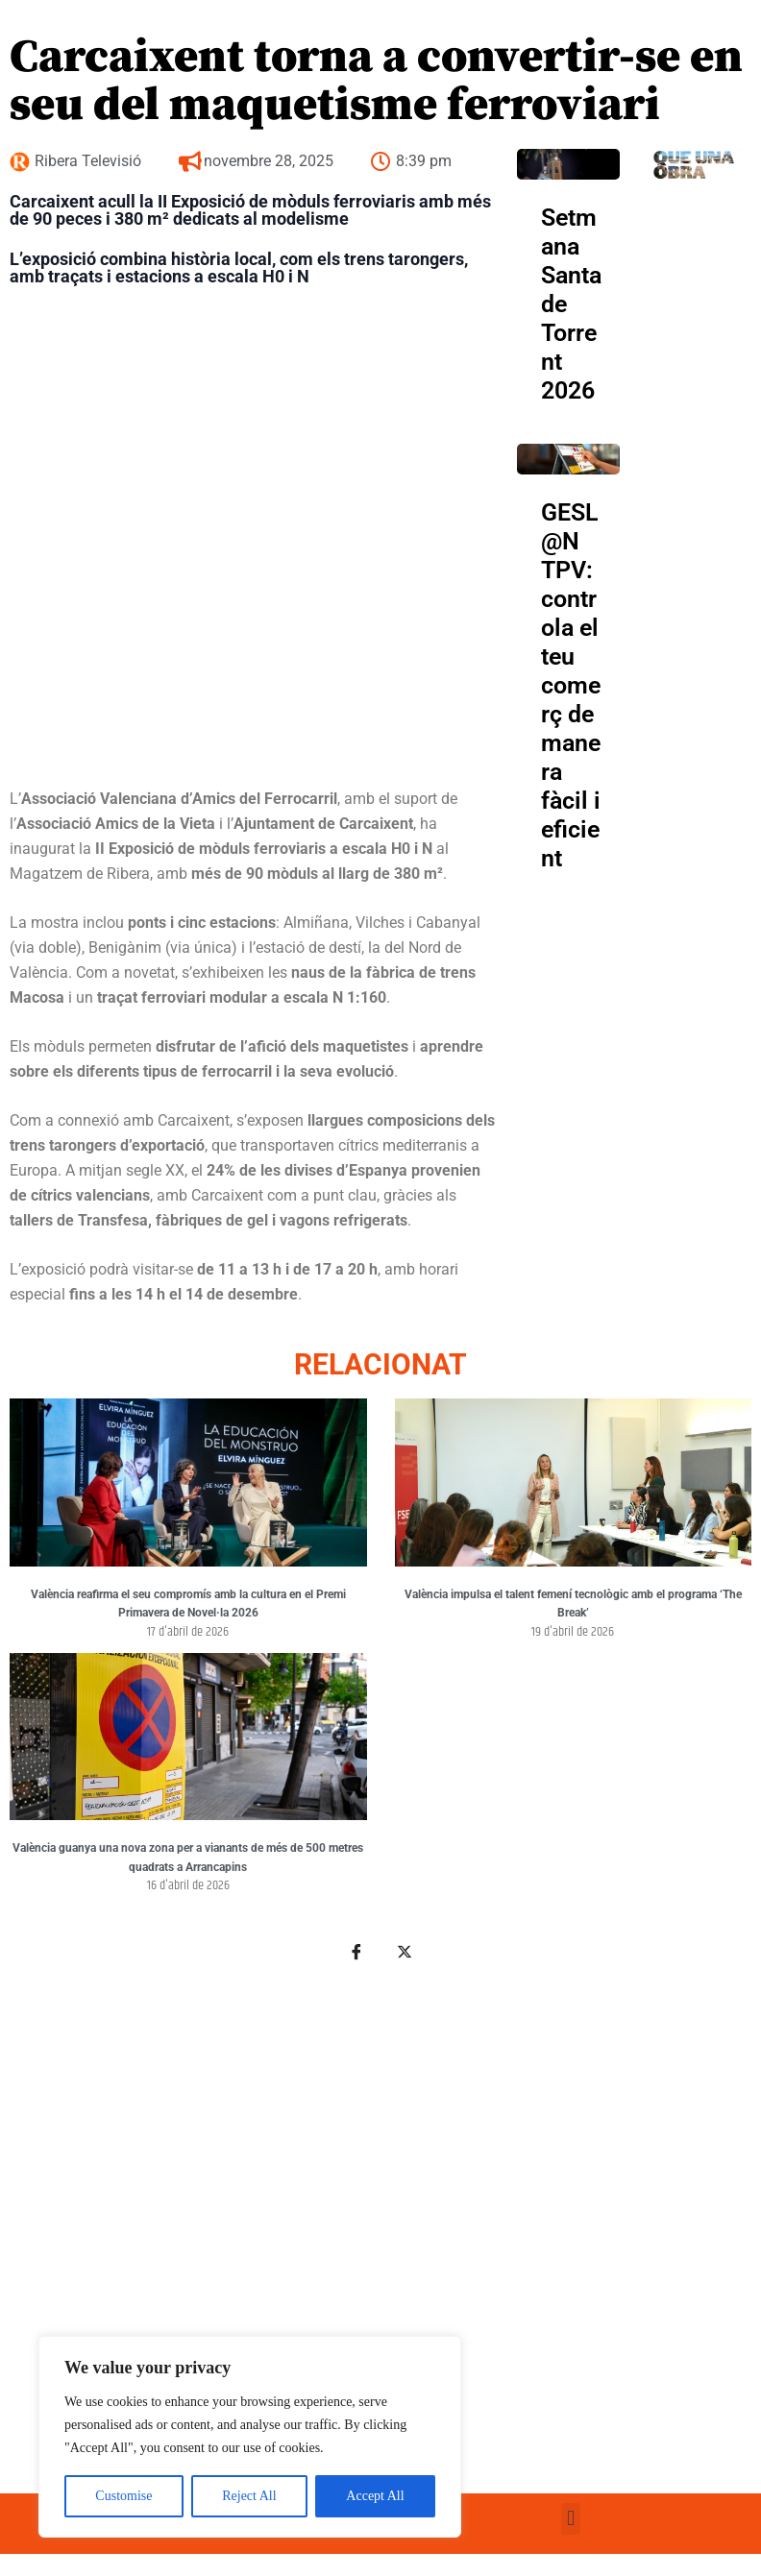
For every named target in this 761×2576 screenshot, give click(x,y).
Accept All (375, 2496)
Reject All (249, 2496)
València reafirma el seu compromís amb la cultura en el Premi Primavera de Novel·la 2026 (188, 1604)
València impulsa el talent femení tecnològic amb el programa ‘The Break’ (573, 1604)
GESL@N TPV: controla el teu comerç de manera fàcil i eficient (571, 685)
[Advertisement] (378, 2215)
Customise (123, 2496)
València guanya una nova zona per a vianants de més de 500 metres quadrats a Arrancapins (187, 1857)
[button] (570, 2519)
